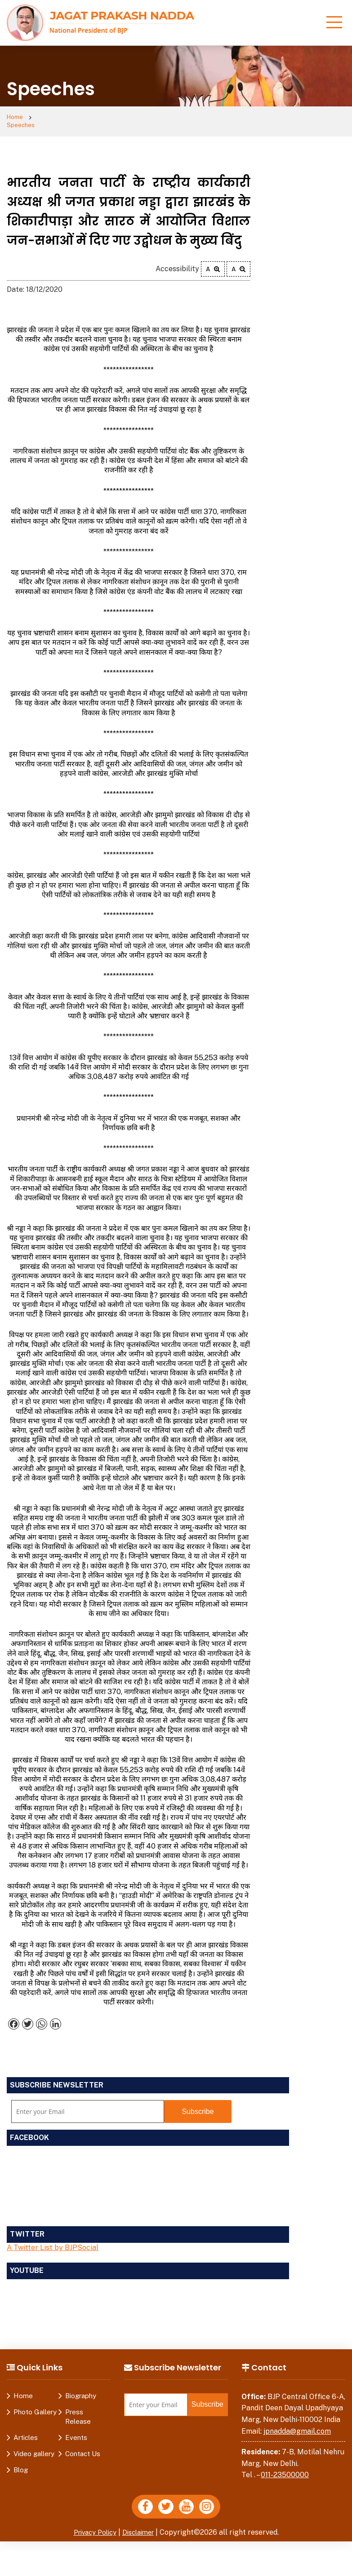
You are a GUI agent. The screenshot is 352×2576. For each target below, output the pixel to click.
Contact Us (82, 2446)
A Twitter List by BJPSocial (52, 2240)
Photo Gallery (35, 2405)
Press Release (78, 2409)
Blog (20, 2462)
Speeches (55, 118)
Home (16, 118)
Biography (80, 2388)
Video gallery (33, 2446)
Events (76, 2430)
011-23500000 (285, 2468)
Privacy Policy (92, 2527)
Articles (25, 2430)
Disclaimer (141, 2527)
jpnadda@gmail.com (297, 2424)
